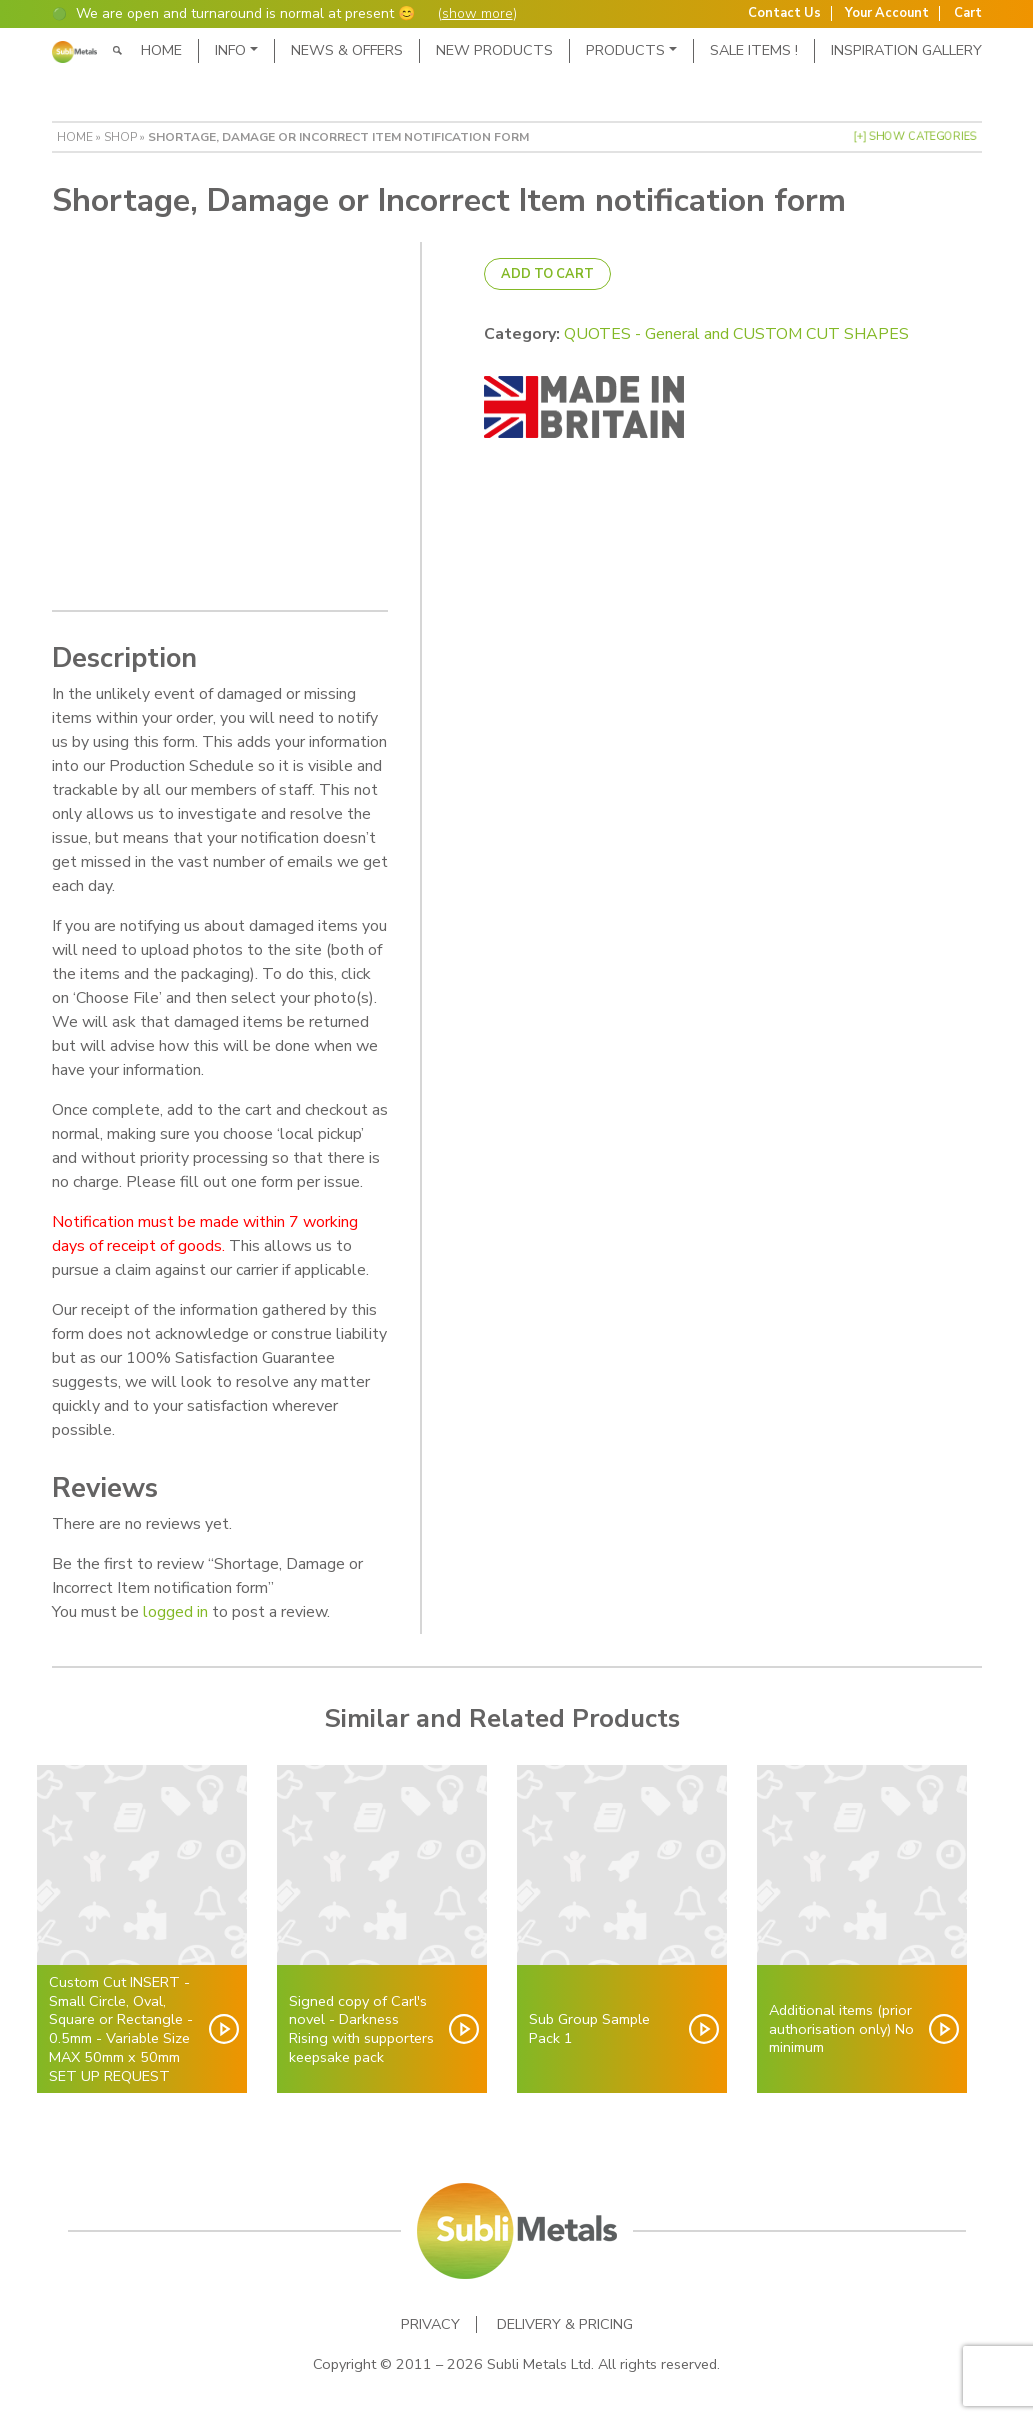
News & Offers (347, 50)
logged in (175, 1610)
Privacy (430, 2322)
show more (477, 13)
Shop (120, 137)
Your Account (887, 13)
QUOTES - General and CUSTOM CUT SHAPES (736, 334)
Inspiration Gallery (906, 50)
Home (161, 50)
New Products (494, 50)
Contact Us (784, 13)
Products (625, 50)
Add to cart (547, 274)
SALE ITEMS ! (754, 50)
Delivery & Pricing (565, 2322)
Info (230, 50)
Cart (968, 13)
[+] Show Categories (915, 136)
